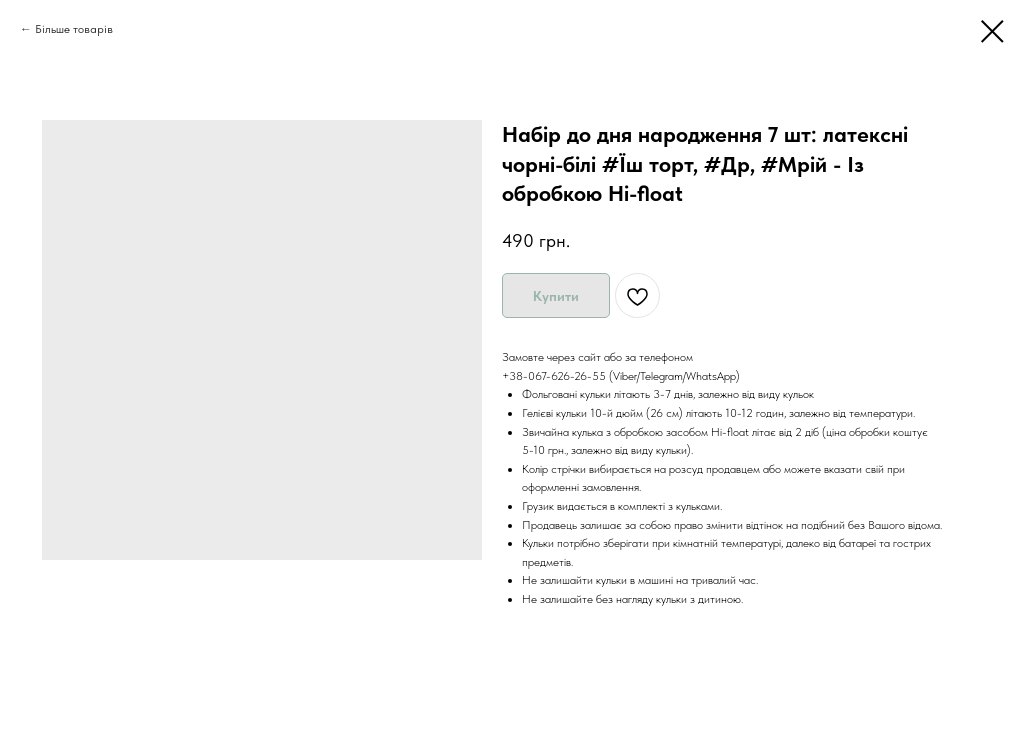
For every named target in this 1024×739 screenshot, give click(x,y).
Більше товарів (74, 29)
